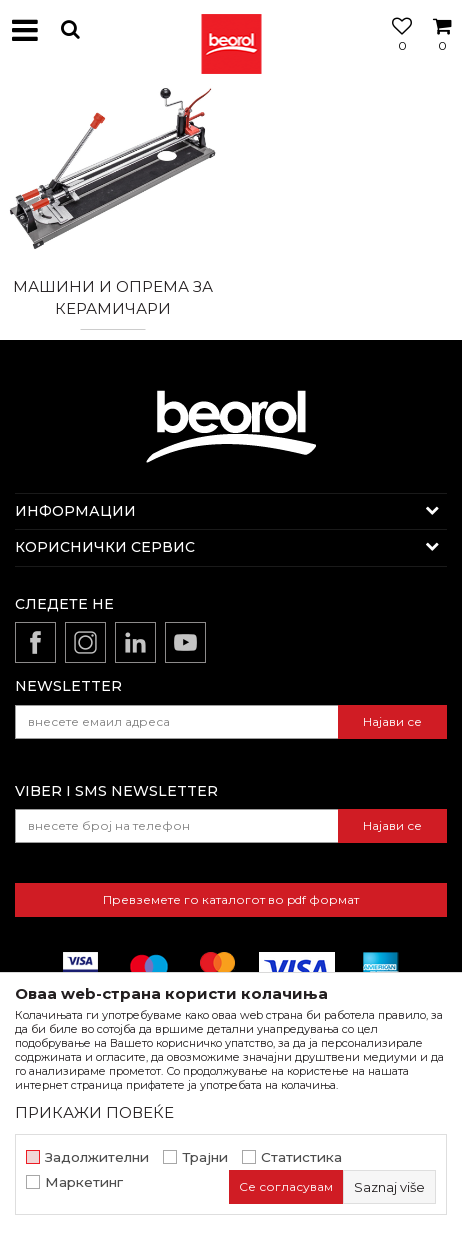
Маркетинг (84, 1182)
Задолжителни (97, 1157)
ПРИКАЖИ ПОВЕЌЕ (94, 1112)
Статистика (301, 1157)
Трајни (205, 1157)
